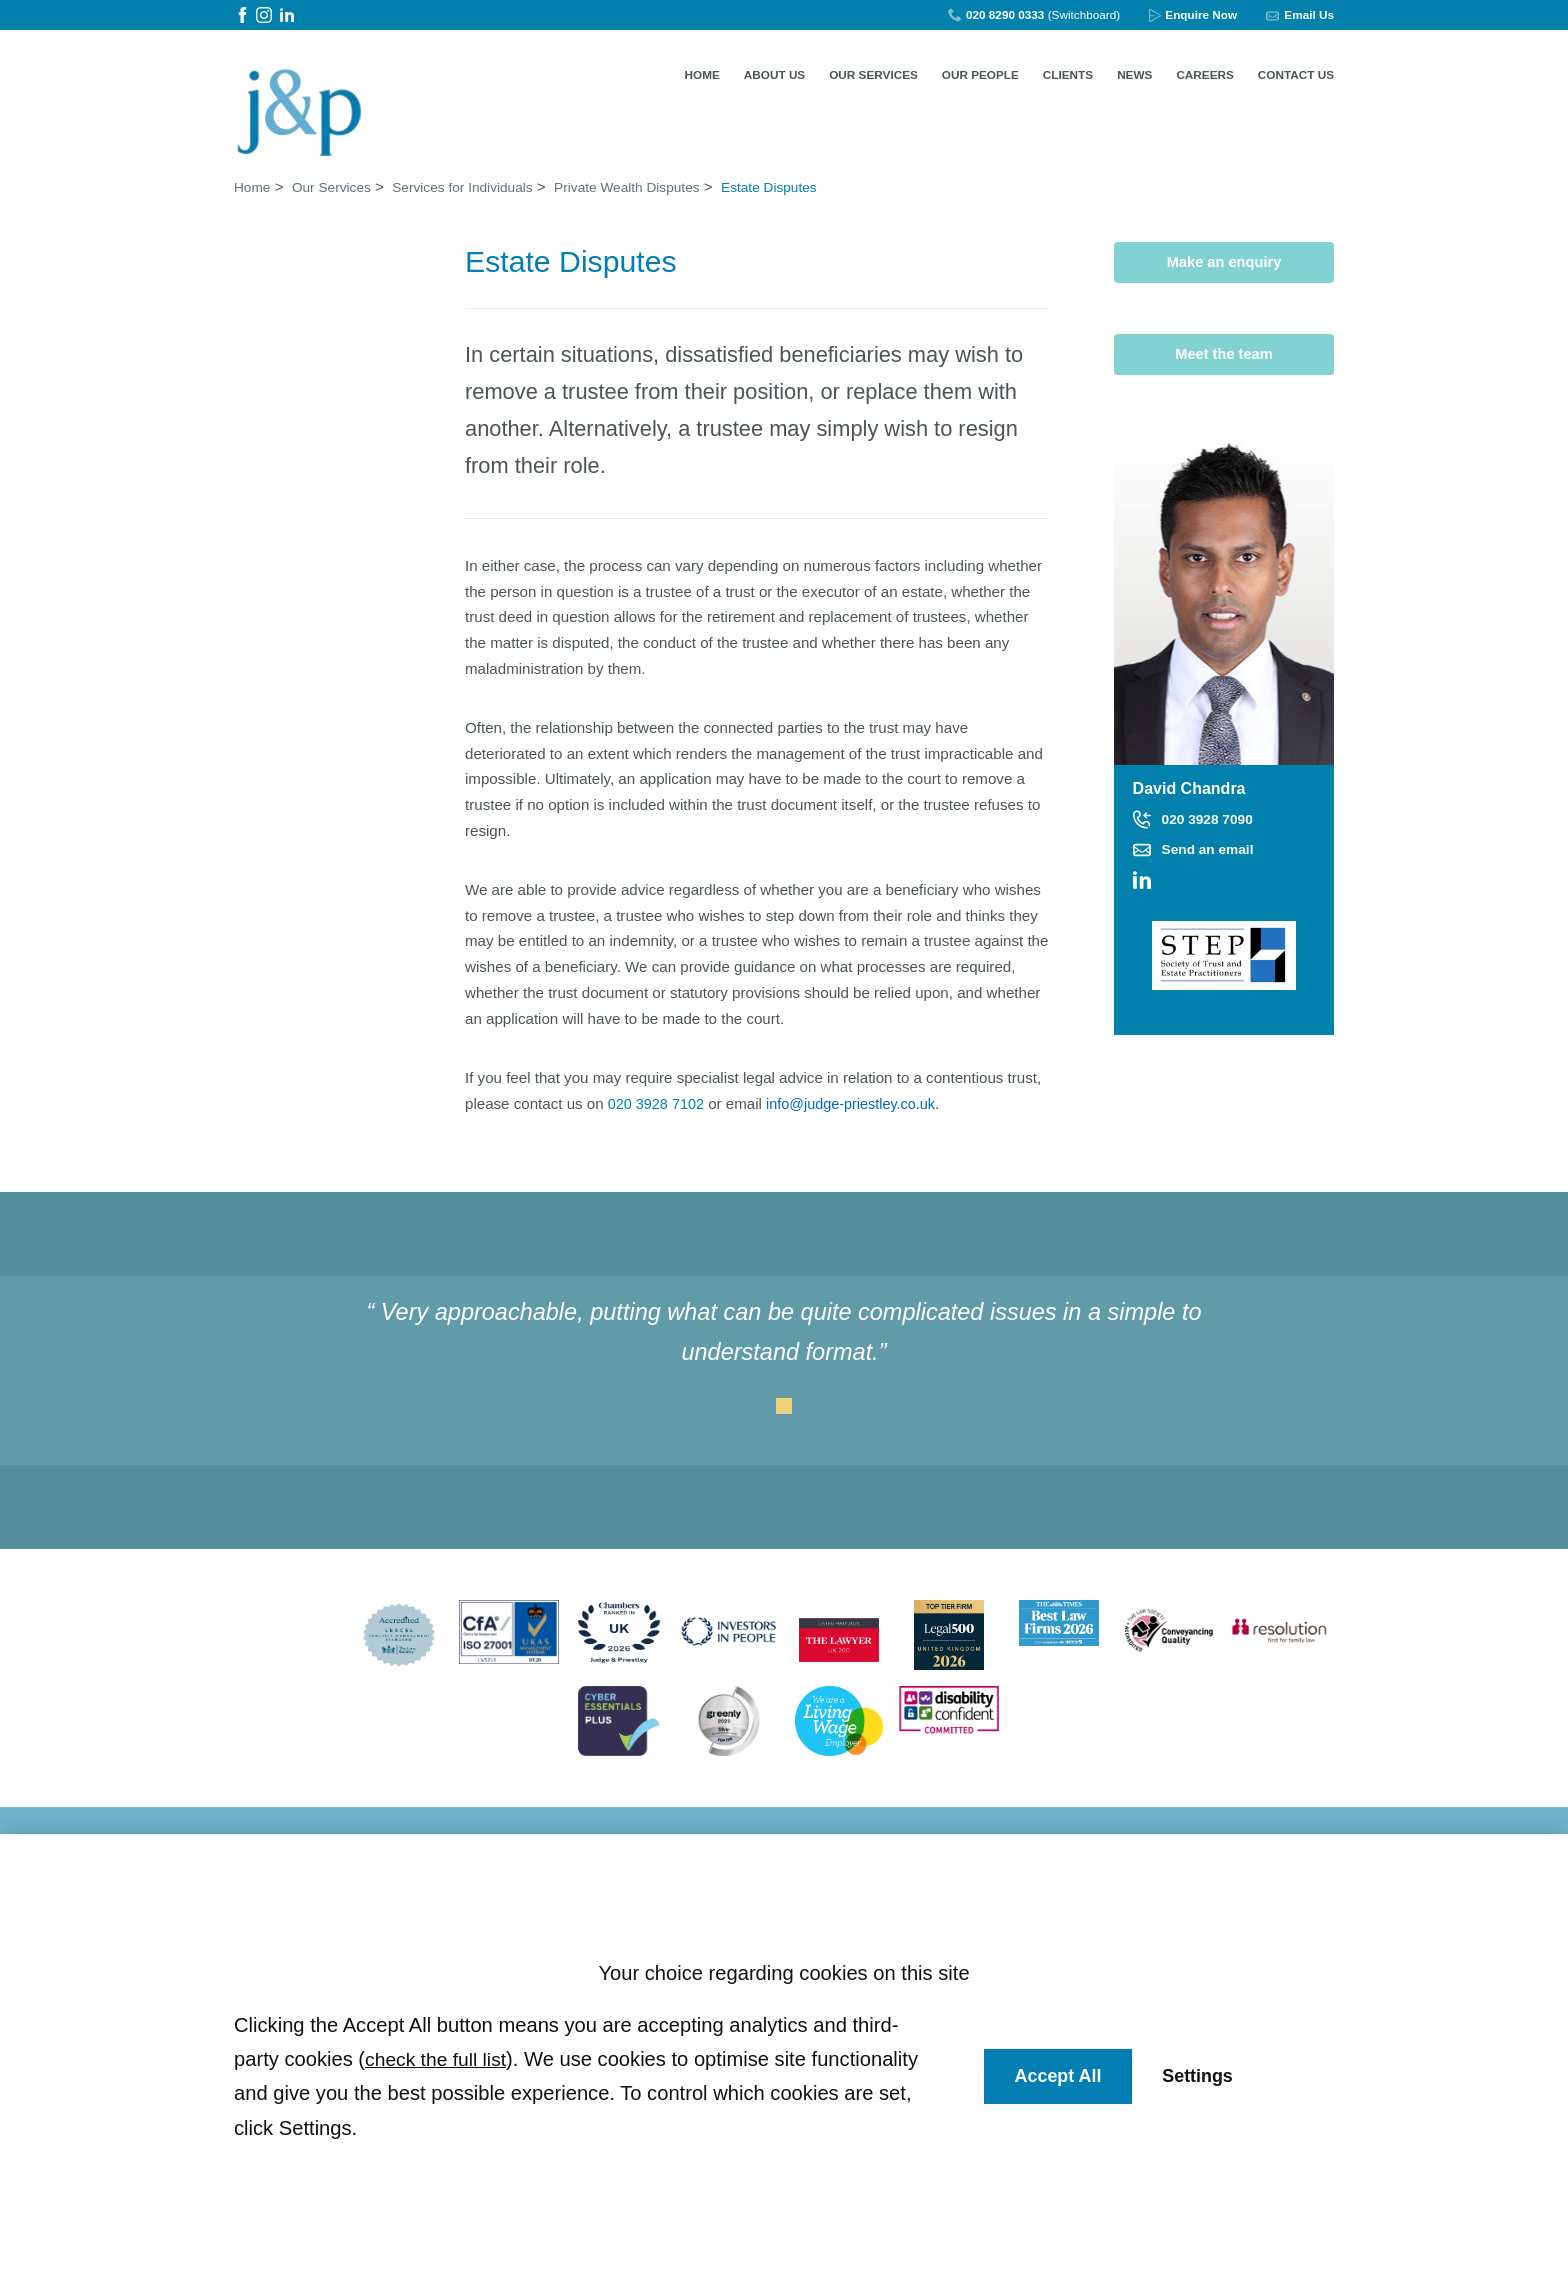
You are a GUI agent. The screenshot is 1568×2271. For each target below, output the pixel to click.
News (1134, 74)
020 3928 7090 (1212, 817)
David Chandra (1192, 786)
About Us (774, 74)
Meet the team (1224, 351)
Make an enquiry (1224, 258)
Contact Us (1296, 74)
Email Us (1309, 14)
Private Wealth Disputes (661, 182)
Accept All (1061, 2076)
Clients (1068, 74)
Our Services (873, 74)
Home (702, 74)
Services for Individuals (482, 182)
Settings (1204, 2076)
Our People (980, 74)
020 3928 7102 (658, 1099)
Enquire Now (1201, 14)
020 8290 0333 (1005, 14)
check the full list (439, 2059)
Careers (1204, 74)
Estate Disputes (817, 182)
